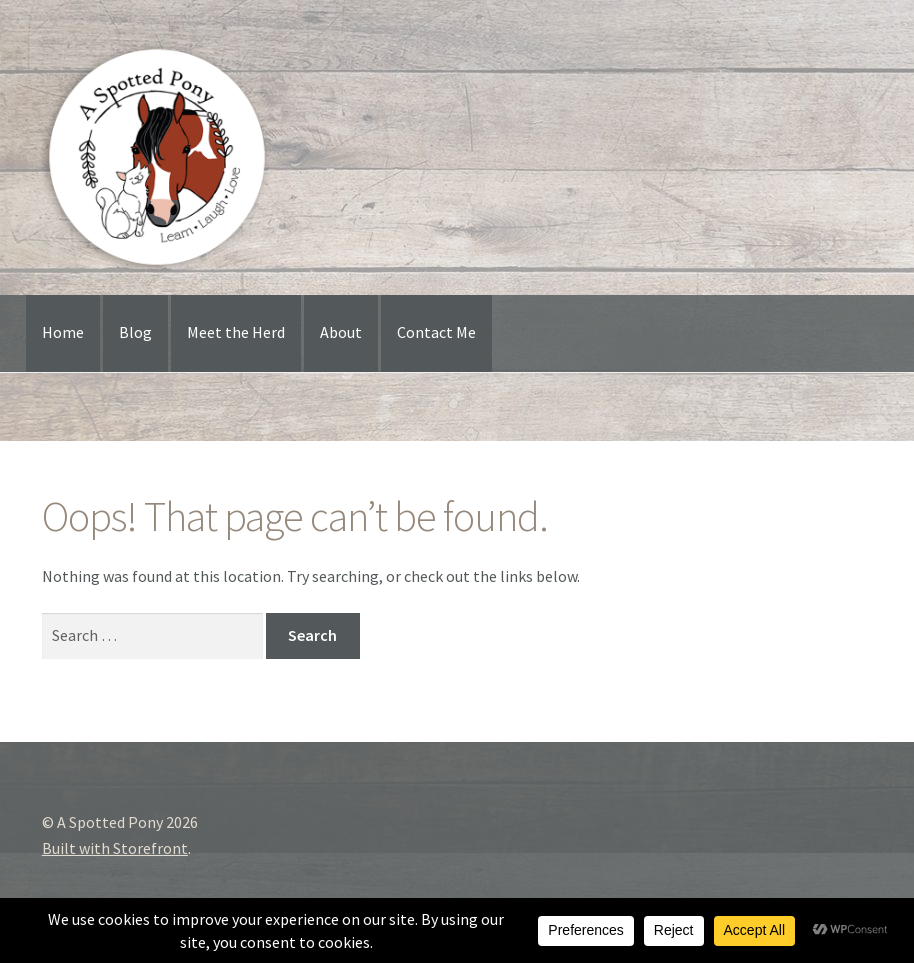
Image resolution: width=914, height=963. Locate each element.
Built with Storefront (115, 848)
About (341, 332)
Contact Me (436, 332)
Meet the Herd (236, 332)
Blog (135, 332)
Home (63, 332)
